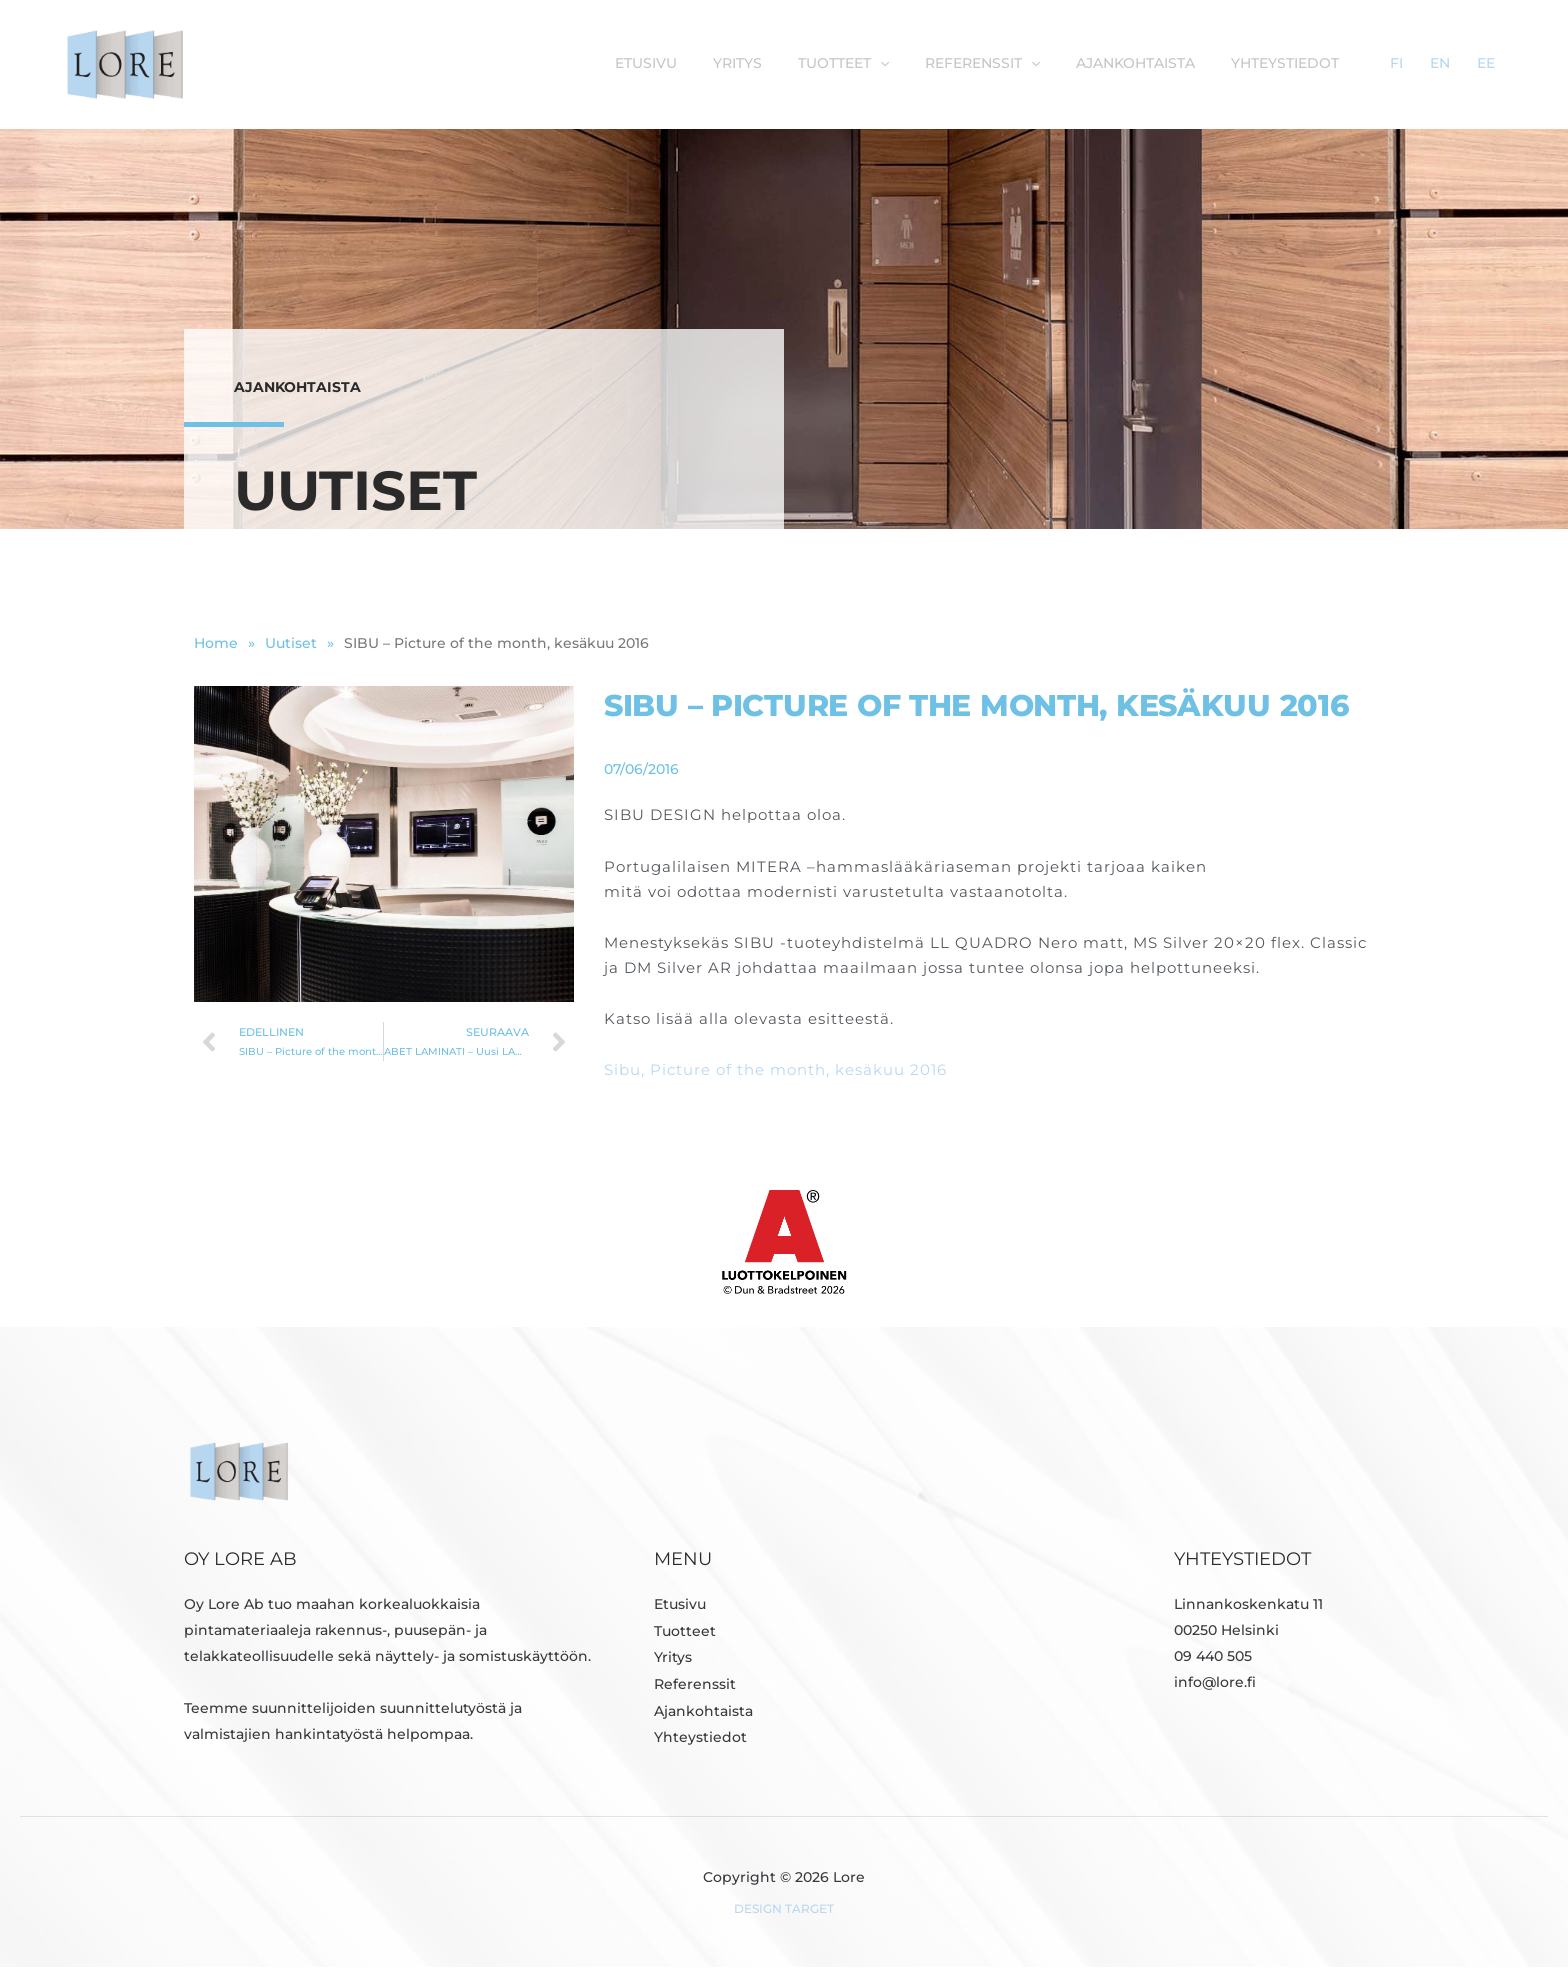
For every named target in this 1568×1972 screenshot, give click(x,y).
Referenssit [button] (1053, 64)
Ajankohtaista (1200, 64)
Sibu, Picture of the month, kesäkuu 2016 (775, 1074)
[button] (956, 64)
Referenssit (695, 1687)
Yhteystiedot (1344, 64)
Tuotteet (685, 1635)
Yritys (819, 64)
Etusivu (734, 64)
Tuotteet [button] (919, 64)
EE (1495, 64)
